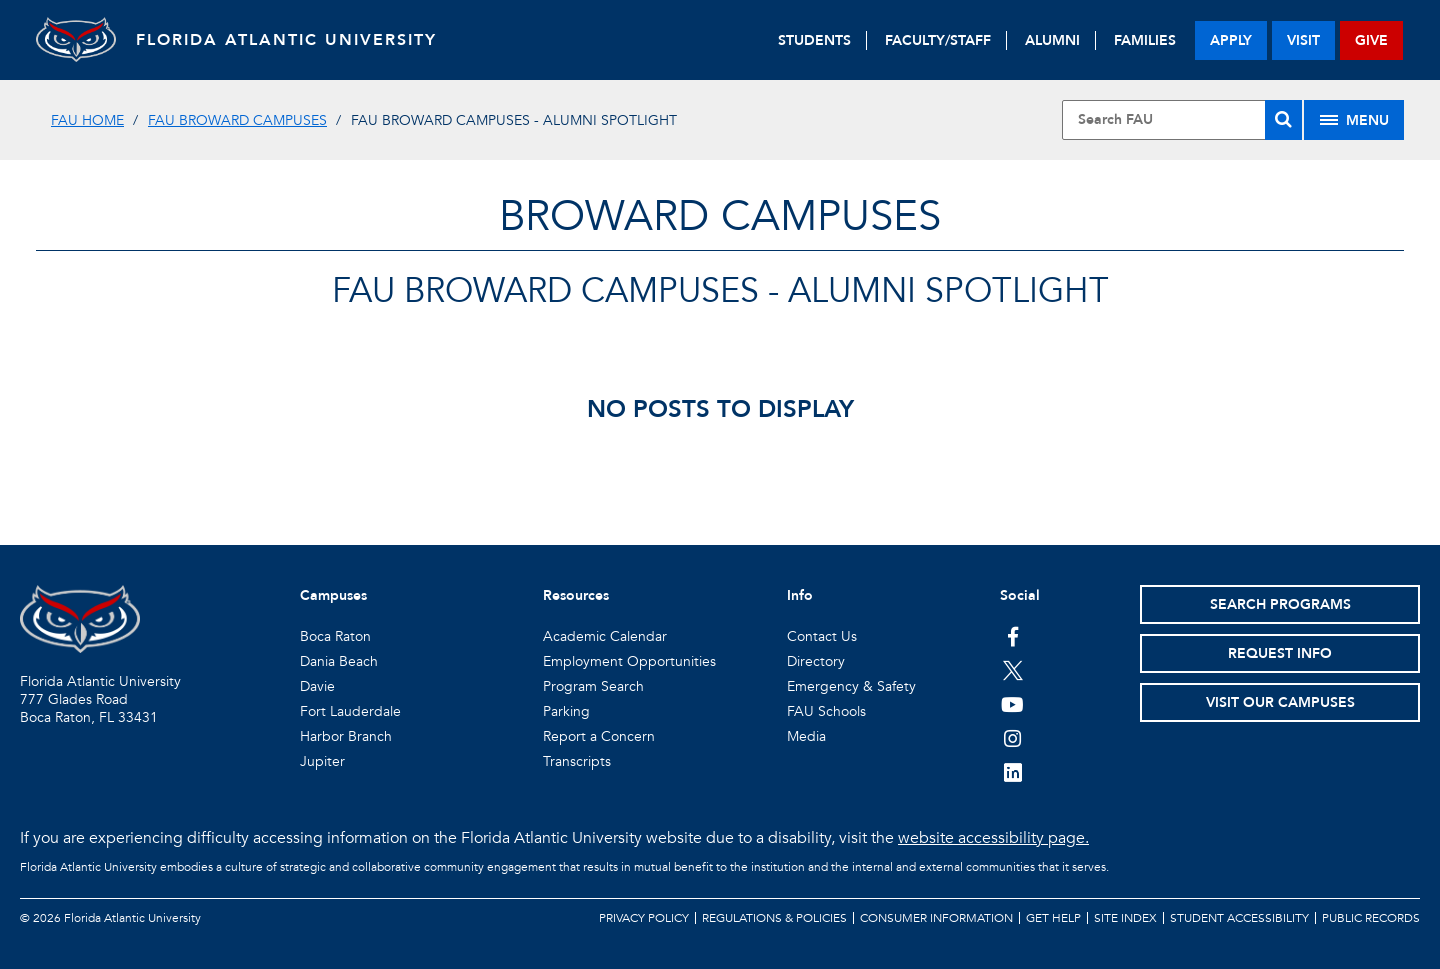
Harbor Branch (346, 736)
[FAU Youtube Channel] (1012, 704)
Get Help (1053, 918)
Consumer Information (936, 918)
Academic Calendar (605, 636)
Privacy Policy (644, 918)
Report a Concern (599, 736)
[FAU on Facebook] (1012, 636)
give (1371, 40)
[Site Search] (1182, 120)
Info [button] (800, 595)
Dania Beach (339, 661)
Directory (816, 661)
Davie (317, 686)
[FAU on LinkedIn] (1012, 772)
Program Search (593, 686)
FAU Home (87, 120)
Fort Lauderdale (350, 711)
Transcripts (577, 761)
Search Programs (1280, 604)
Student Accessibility (1239, 918)
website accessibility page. (993, 838)
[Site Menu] (1354, 120)
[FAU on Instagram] (1012, 738)
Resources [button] (576, 595)
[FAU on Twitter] (1012, 670)
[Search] (1283, 120)
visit (1303, 40)
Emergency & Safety (851, 686)
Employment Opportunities (629, 661)
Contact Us (822, 636)
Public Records (1371, 918)
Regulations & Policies (774, 918)
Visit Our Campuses (1280, 702)
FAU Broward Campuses (237, 120)
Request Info (1280, 653)
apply (1231, 40)
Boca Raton (335, 636)
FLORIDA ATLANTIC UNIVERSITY (286, 40)
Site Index (1125, 918)
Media (806, 736)
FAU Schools (826, 711)
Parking (566, 711)
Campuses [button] (333, 595)
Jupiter (322, 761)
